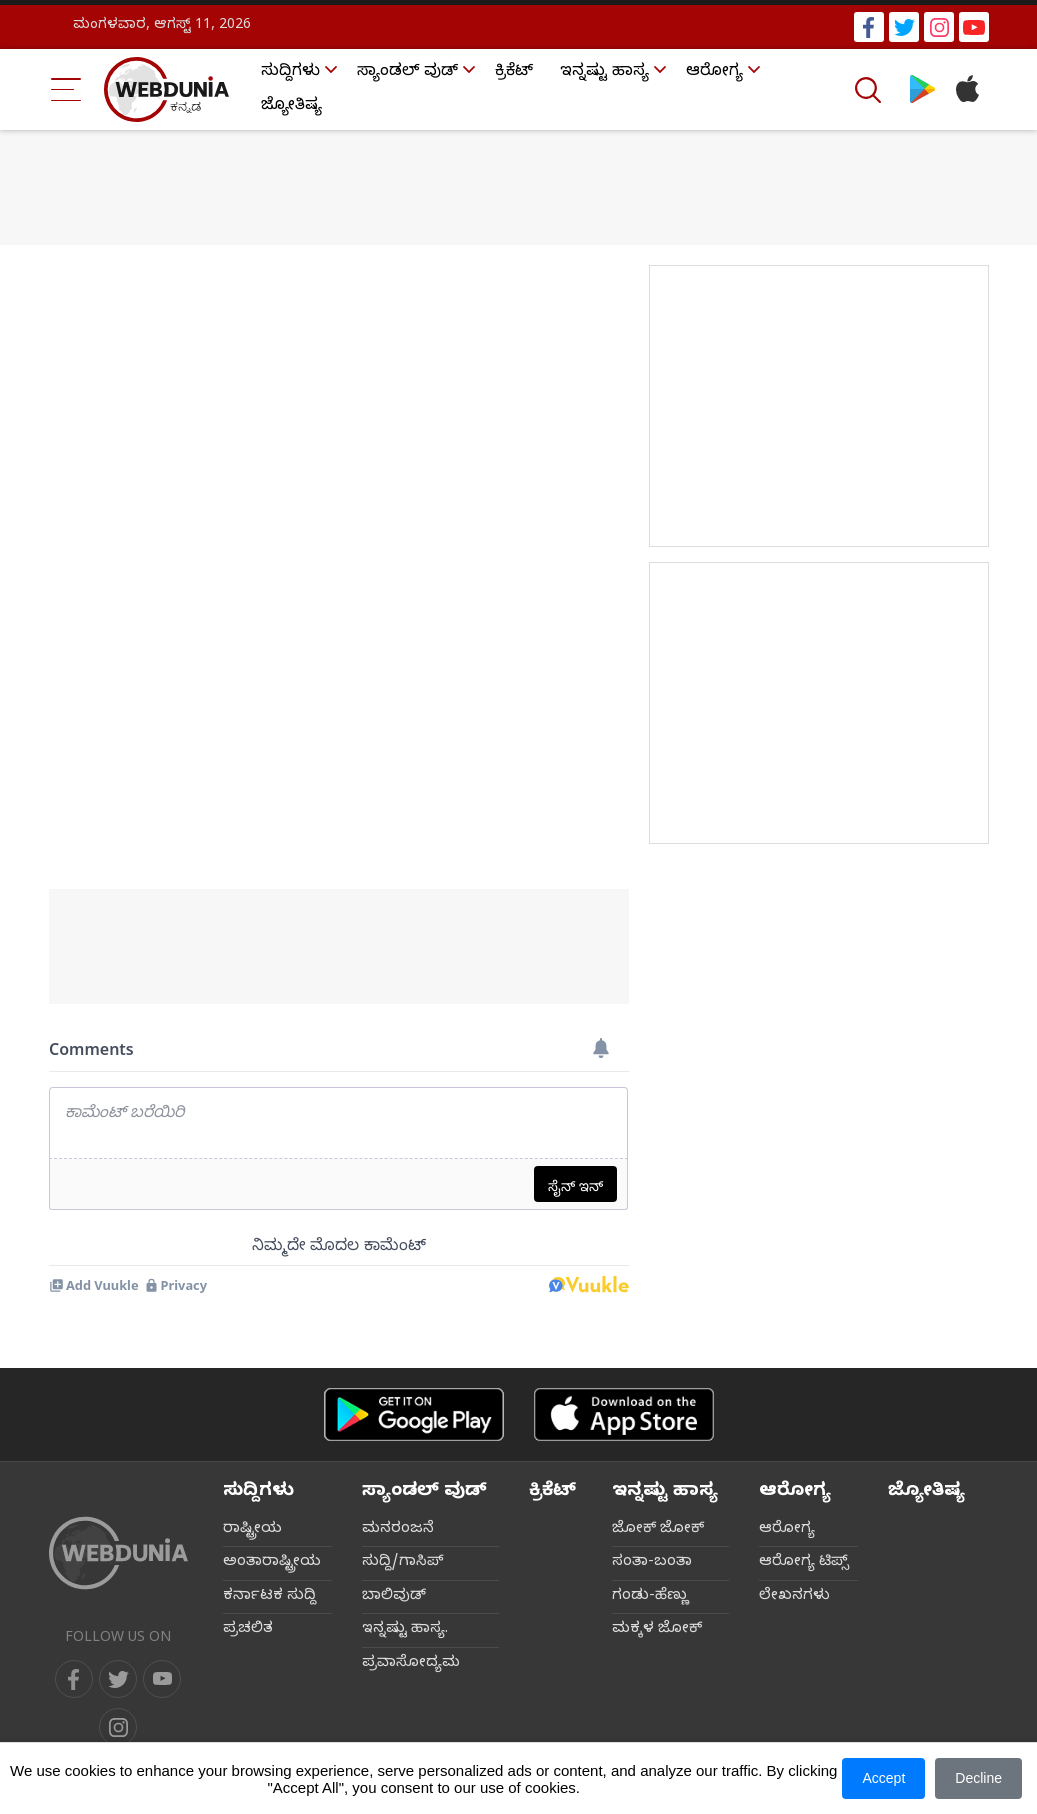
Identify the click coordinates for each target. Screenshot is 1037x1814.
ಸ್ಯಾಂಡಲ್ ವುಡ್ (407, 73)
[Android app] (414, 1414)
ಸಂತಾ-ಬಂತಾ (652, 1563)
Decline (978, 1778)
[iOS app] (624, 1414)
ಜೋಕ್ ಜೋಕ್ (658, 1530)
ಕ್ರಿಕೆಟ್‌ (514, 73)
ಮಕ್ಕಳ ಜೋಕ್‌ (657, 1630)
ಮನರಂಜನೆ (398, 1530)
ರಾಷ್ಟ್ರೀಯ (252, 1530)
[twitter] (118, 1679)
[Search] (870, 90)
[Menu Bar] (66, 89)
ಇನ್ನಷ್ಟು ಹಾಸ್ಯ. (405, 1630)
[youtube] (162, 1679)
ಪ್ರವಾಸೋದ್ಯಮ (411, 1664)
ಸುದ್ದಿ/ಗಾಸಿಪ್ (403, 1563)
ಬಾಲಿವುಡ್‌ (394, 1597)
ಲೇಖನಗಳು (794, 1597)
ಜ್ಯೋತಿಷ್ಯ (291, 107)
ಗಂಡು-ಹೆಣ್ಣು (650, 1597)
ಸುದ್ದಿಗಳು (290, 73)
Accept (883, 1778)
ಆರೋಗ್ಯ (714, 73)
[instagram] (118, 1727)
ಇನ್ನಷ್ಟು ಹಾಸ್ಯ (604, 73)
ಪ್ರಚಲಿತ (248, 1630)
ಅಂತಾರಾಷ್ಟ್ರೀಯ (272, 1563)
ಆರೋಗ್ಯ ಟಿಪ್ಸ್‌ (804, 1563)
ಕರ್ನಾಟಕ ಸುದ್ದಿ (269, 1597)
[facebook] (74, 1679)
